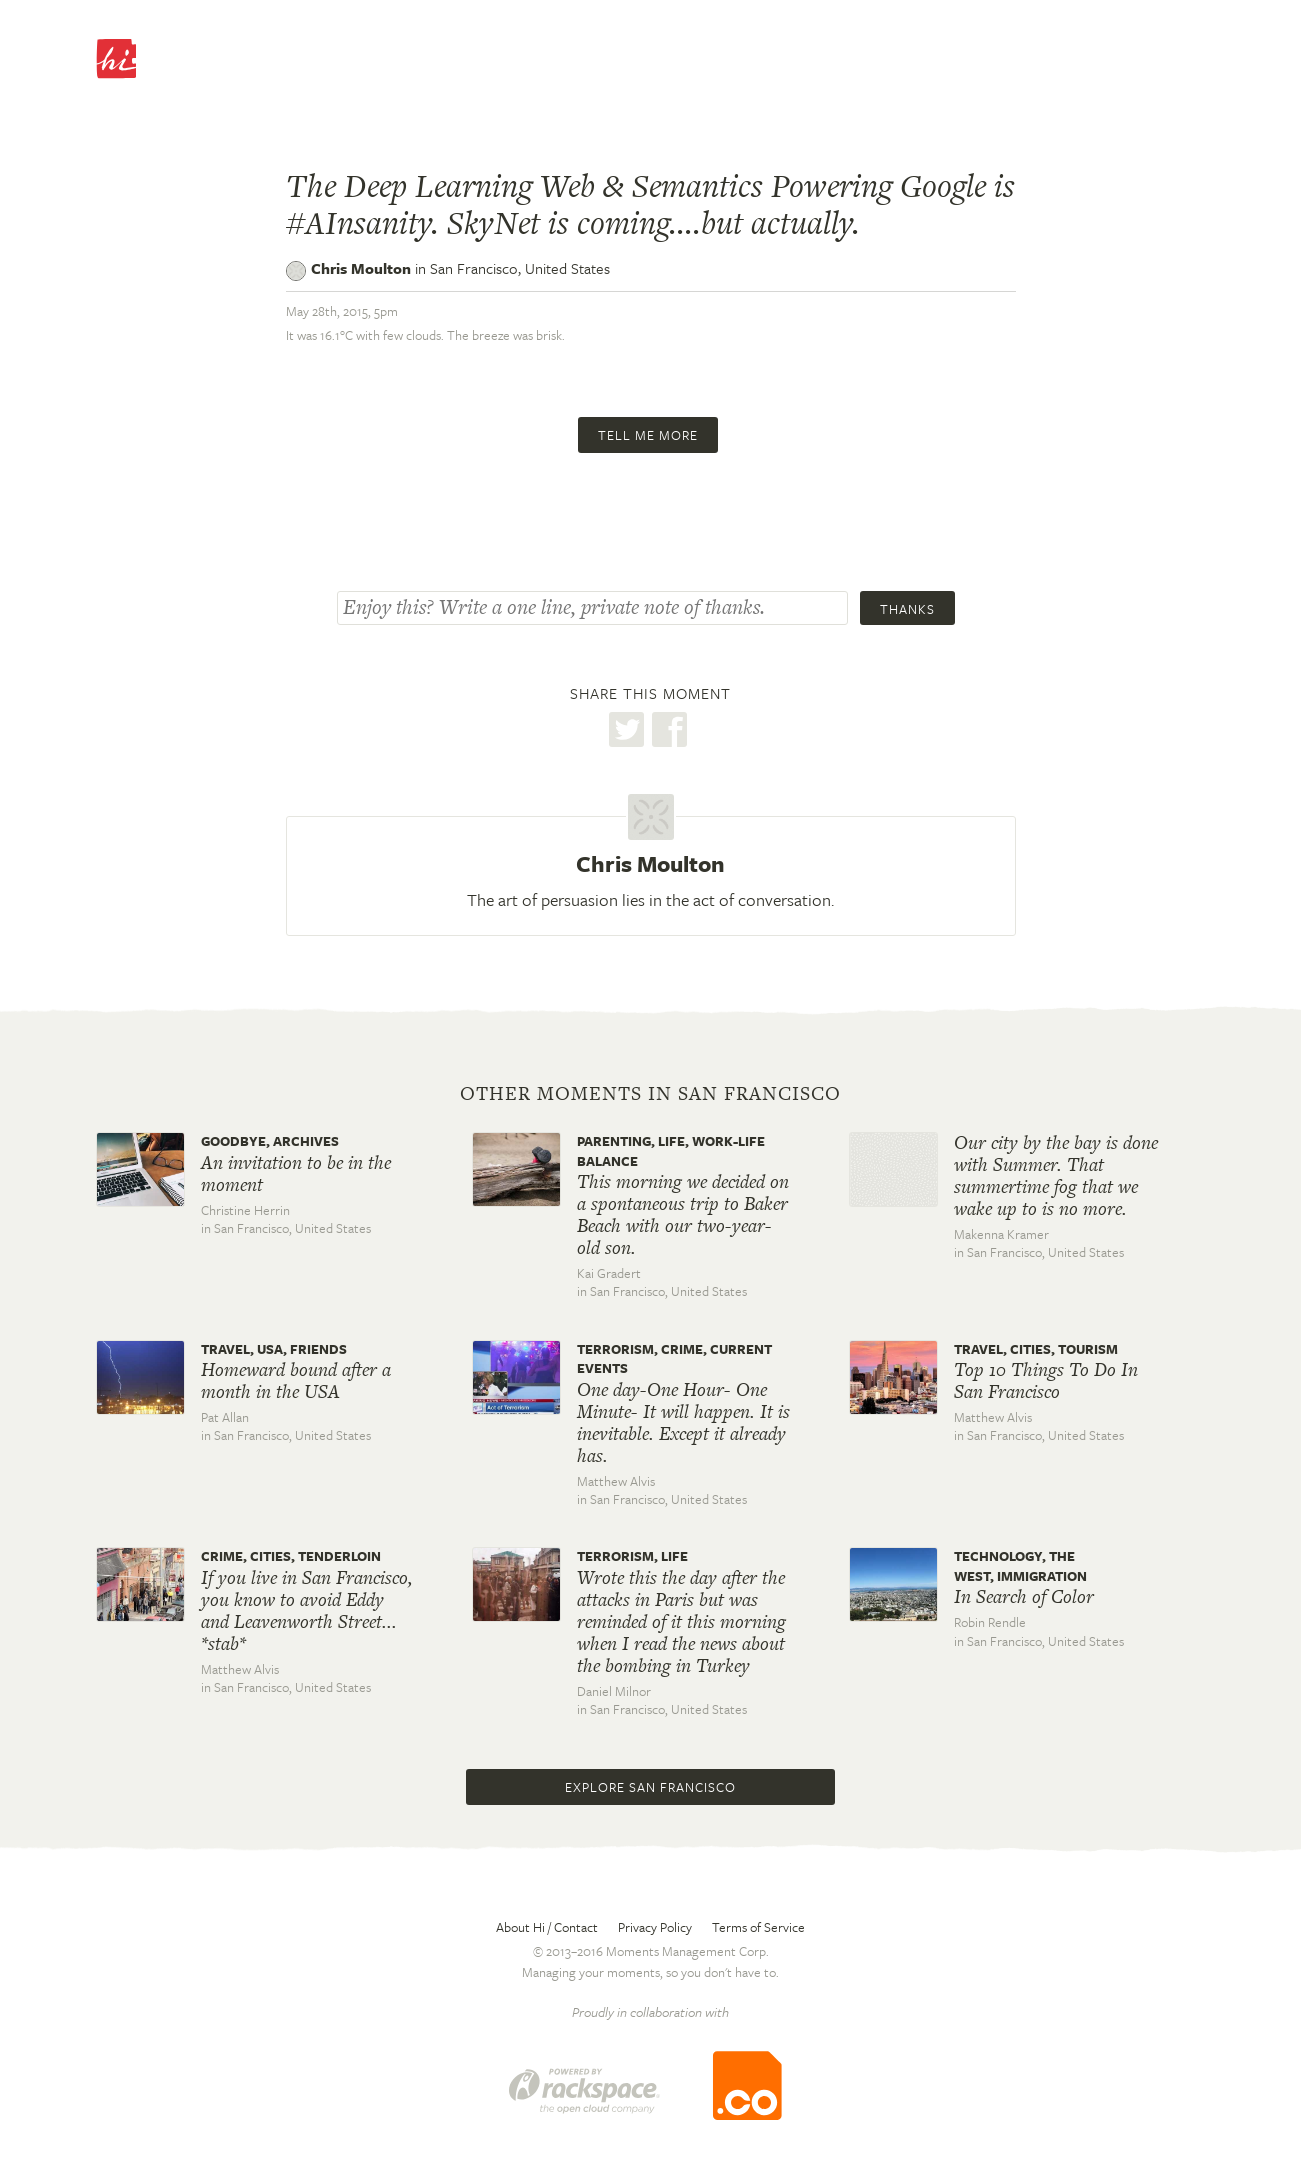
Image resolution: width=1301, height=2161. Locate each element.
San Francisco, (520, 268)
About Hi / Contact (547, 1927)
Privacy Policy (655, 1927)
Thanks (907, 609)
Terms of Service (758, 1927)
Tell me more (648, 435)
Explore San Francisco (650, 1787)
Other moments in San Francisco (650, 1094)
